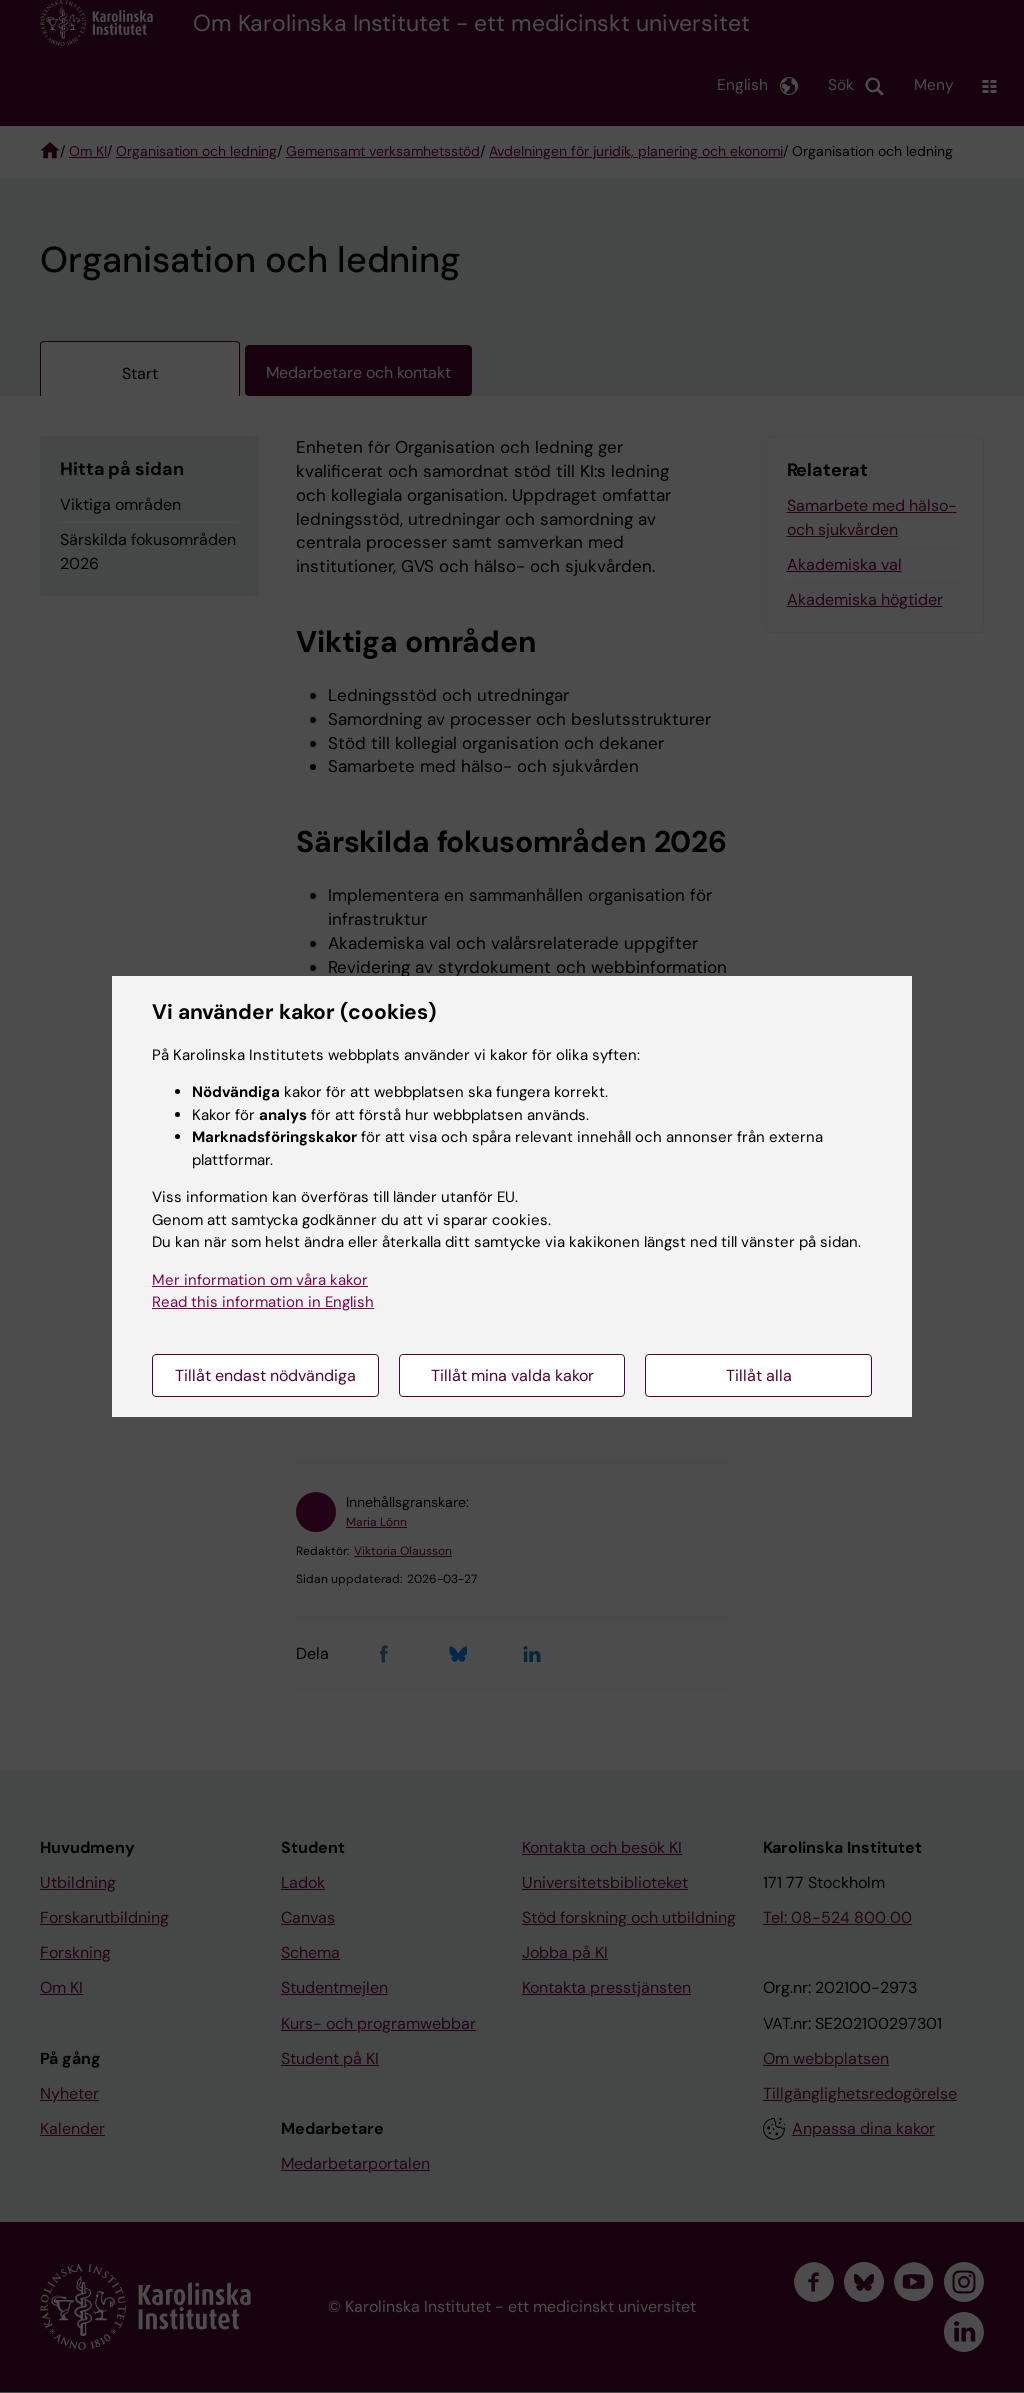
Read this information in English (263, 1302)
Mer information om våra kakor (260, 1280)
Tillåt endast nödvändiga (265, 1375)
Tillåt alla (759, 1375)
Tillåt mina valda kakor (512, 1375)
